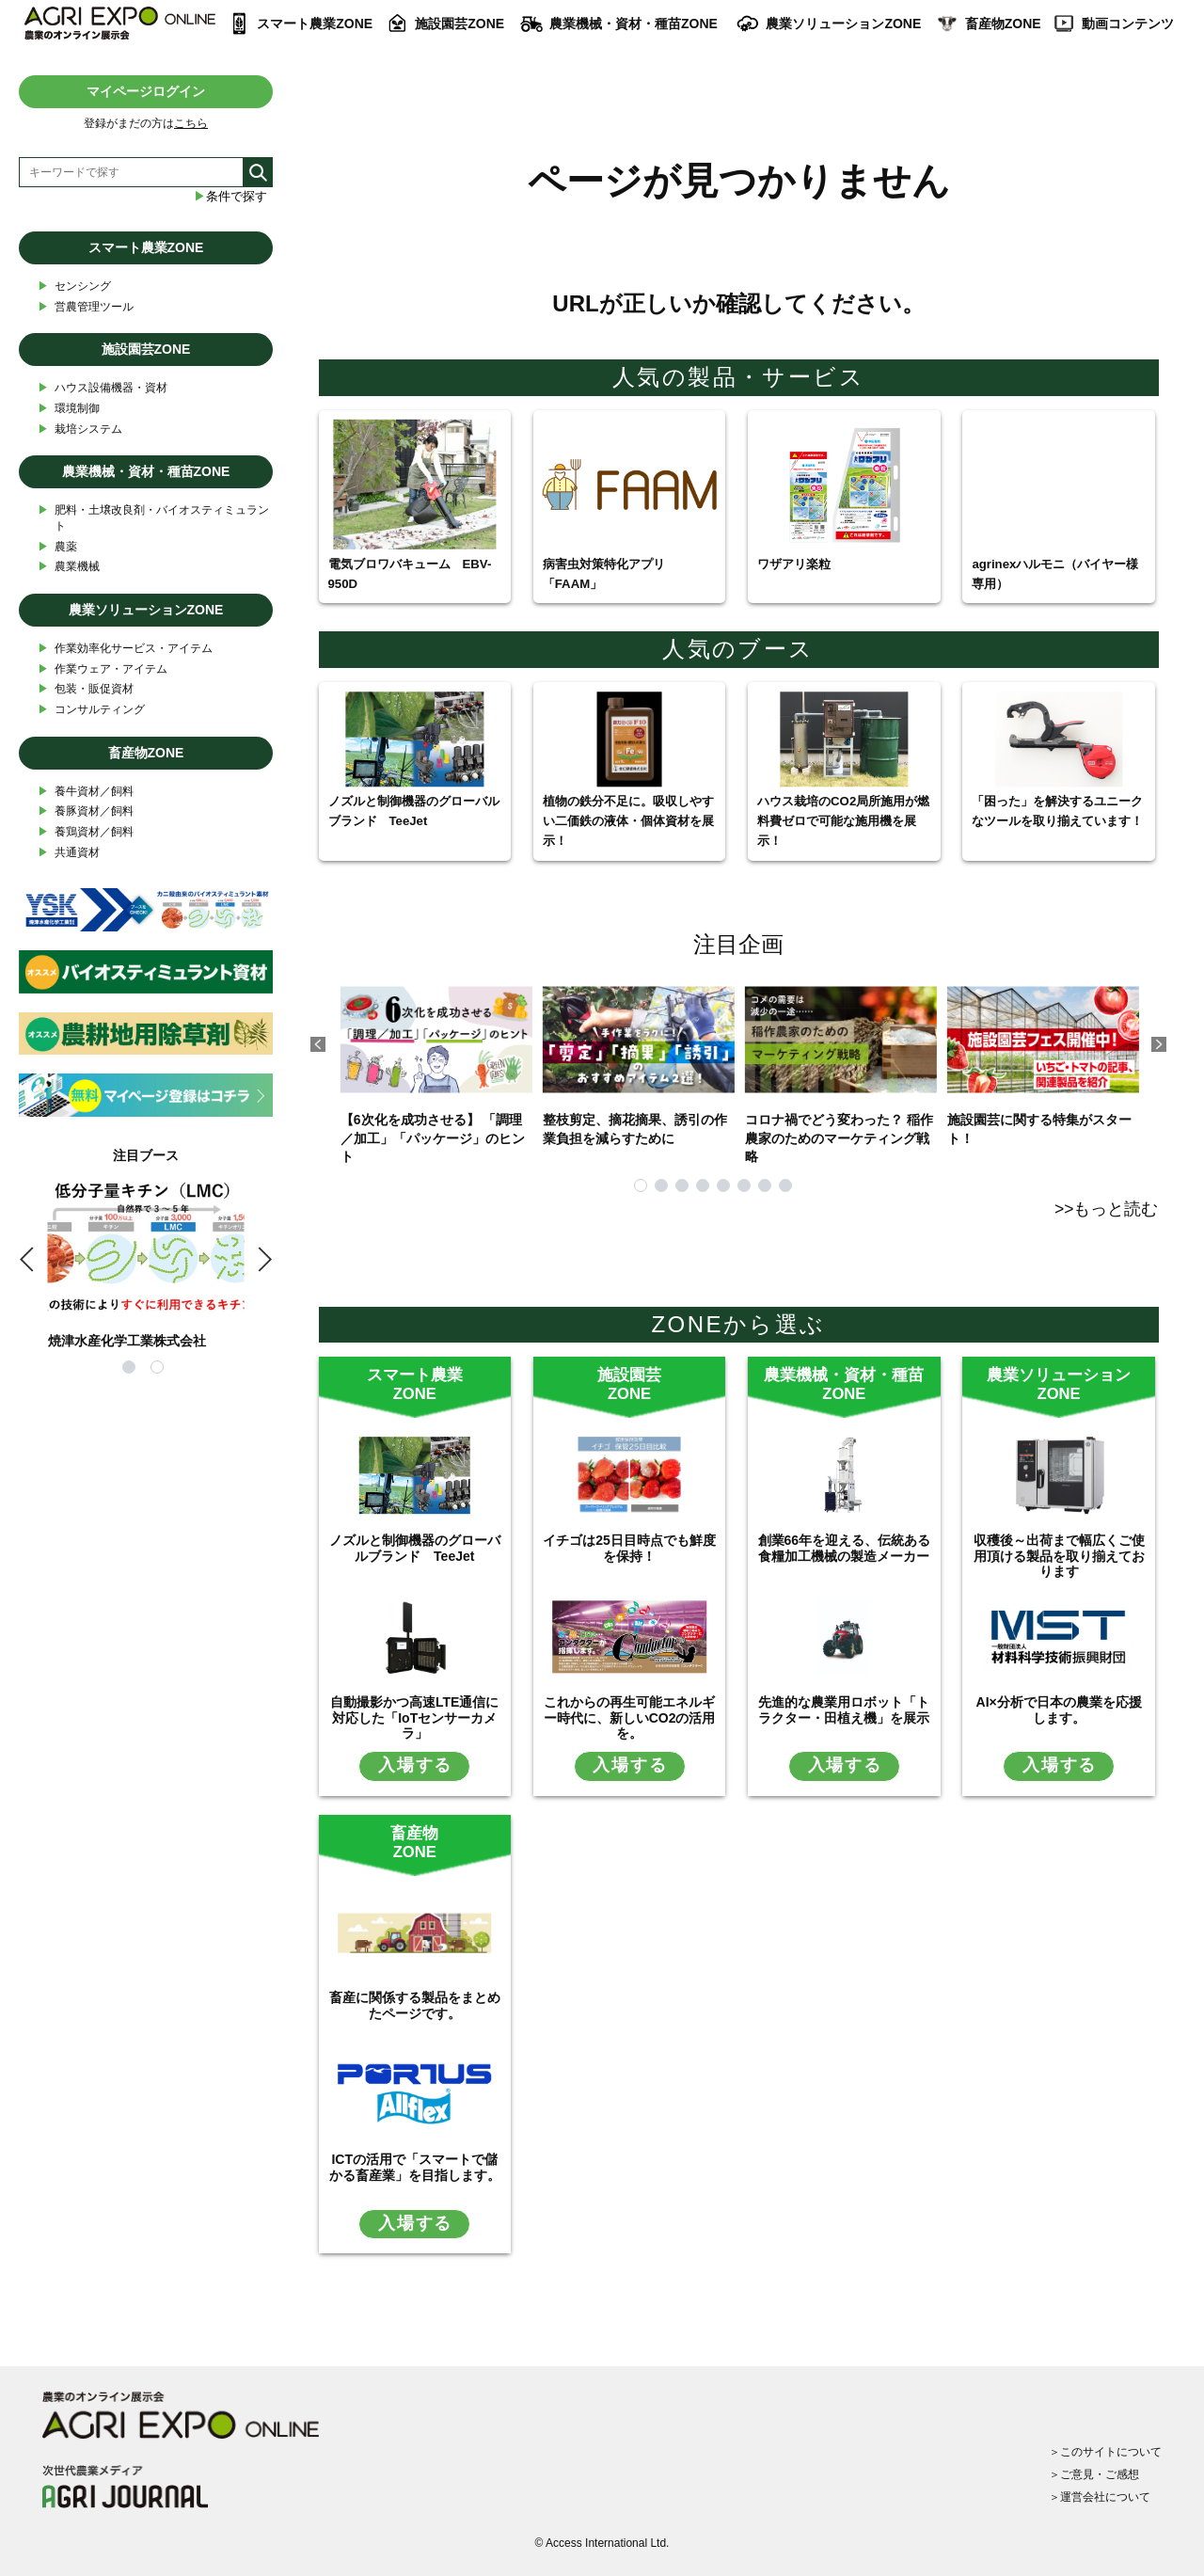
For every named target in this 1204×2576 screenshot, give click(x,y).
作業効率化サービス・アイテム (125, 649)
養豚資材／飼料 (86, 811)
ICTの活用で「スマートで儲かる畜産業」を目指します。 (414, 2167)
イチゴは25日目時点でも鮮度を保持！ (629, 1548)
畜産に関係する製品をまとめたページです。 (414, 2005)
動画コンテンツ (1128, 23)
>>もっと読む (1106, 1209)
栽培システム (80, 429)
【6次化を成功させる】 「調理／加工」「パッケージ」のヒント (436, 1065)
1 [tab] (640, 1185)
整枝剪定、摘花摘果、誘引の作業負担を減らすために (639, 1056)
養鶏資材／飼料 (86, 832)
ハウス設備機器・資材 (102, 388)
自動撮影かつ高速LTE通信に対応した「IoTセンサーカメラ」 (414, 1717)
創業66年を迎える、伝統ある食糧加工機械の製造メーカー (844, 1548)
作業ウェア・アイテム (102, 669)
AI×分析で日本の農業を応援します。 (1059, 1709)
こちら (191, 123)
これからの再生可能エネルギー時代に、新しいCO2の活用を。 (630, 1717)
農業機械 (69, 567)
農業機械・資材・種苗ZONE (633, 23)
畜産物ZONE (1003, 23)
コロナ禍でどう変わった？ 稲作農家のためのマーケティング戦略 (841, 1065)
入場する (415, 1765)
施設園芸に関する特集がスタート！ (1043, 1056)
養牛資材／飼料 (86, 792)
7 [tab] (764, 1185)
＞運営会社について (1099, 2497)
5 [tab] (723, 1185)
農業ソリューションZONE (843, 23)
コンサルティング (91, 710)
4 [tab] (702, 1185)
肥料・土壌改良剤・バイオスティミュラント (153, 517)
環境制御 (69, 409)
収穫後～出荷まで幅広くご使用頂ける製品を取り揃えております (1059, 1556)
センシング (74, 286)
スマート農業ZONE (314, 23)
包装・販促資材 (86, 689)
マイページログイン (146, 91)
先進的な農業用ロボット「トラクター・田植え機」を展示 (843, 1709)
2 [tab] (661, 1185)
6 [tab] (744, 1185)
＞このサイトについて (1105, 2451)
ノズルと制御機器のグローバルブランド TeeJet (414, 1548)
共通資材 (69, 853)
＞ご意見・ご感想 (1094, 2474)
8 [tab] (785, 1185)
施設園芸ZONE (459, 23)
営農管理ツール (86, 307)
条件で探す (230, 196)
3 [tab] (682, 1185)
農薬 (57, 547)
